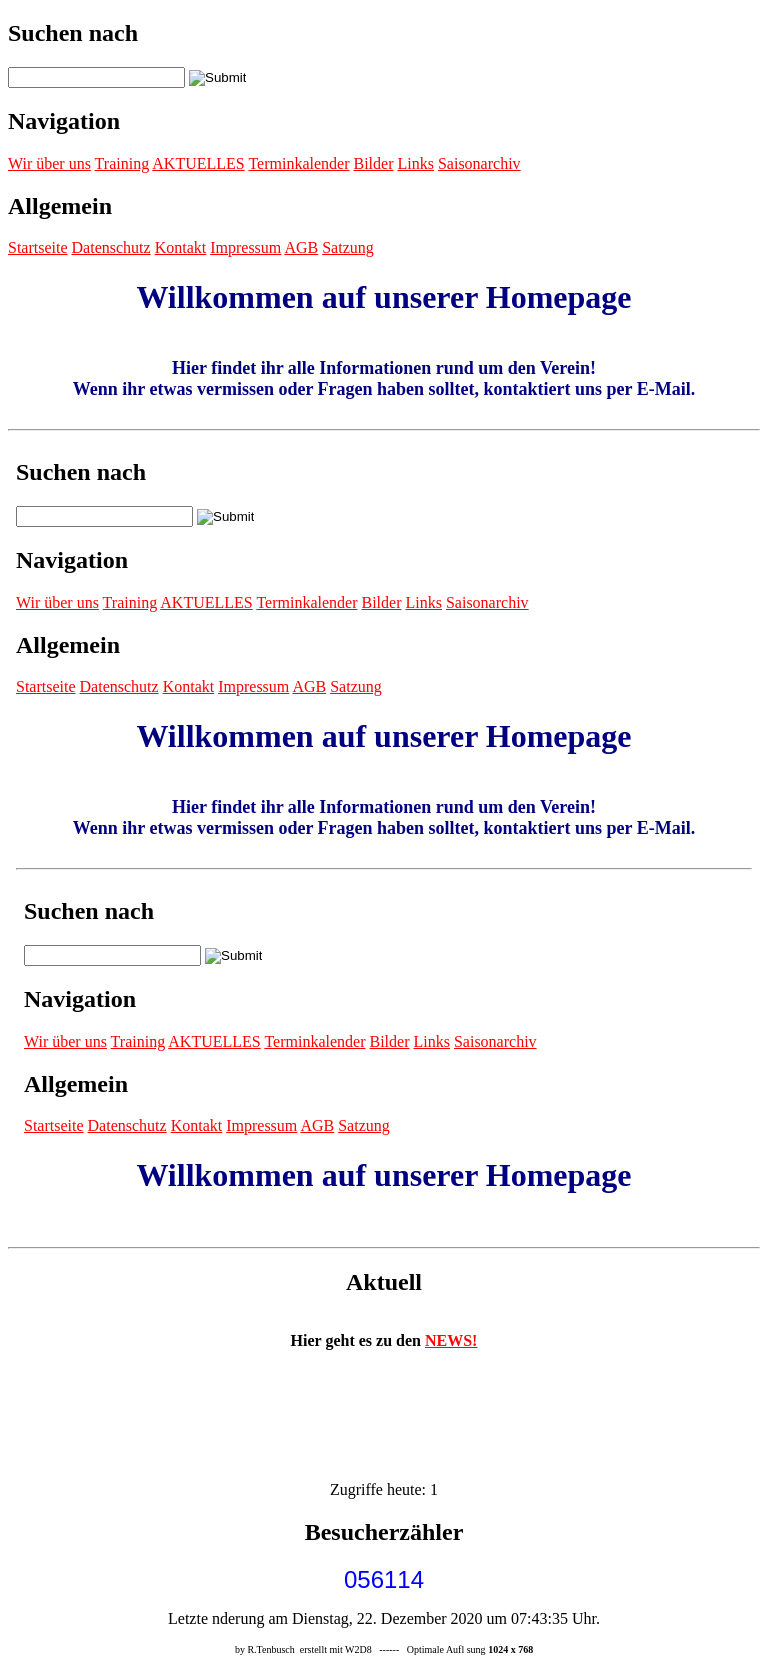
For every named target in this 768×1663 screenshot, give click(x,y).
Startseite (38, 247)
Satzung (348, 247)
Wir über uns (49, 163)
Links (415, 163)
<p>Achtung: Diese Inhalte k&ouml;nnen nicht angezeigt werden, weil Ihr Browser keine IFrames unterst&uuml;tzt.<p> (384, 839)
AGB (301, 247)
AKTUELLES (198, 163)
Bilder (373, 163)
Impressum (245, 247)
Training (122, 163)
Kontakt (181, 247)
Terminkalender (298, 163)
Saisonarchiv (479, 163)
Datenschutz (111, 247)
